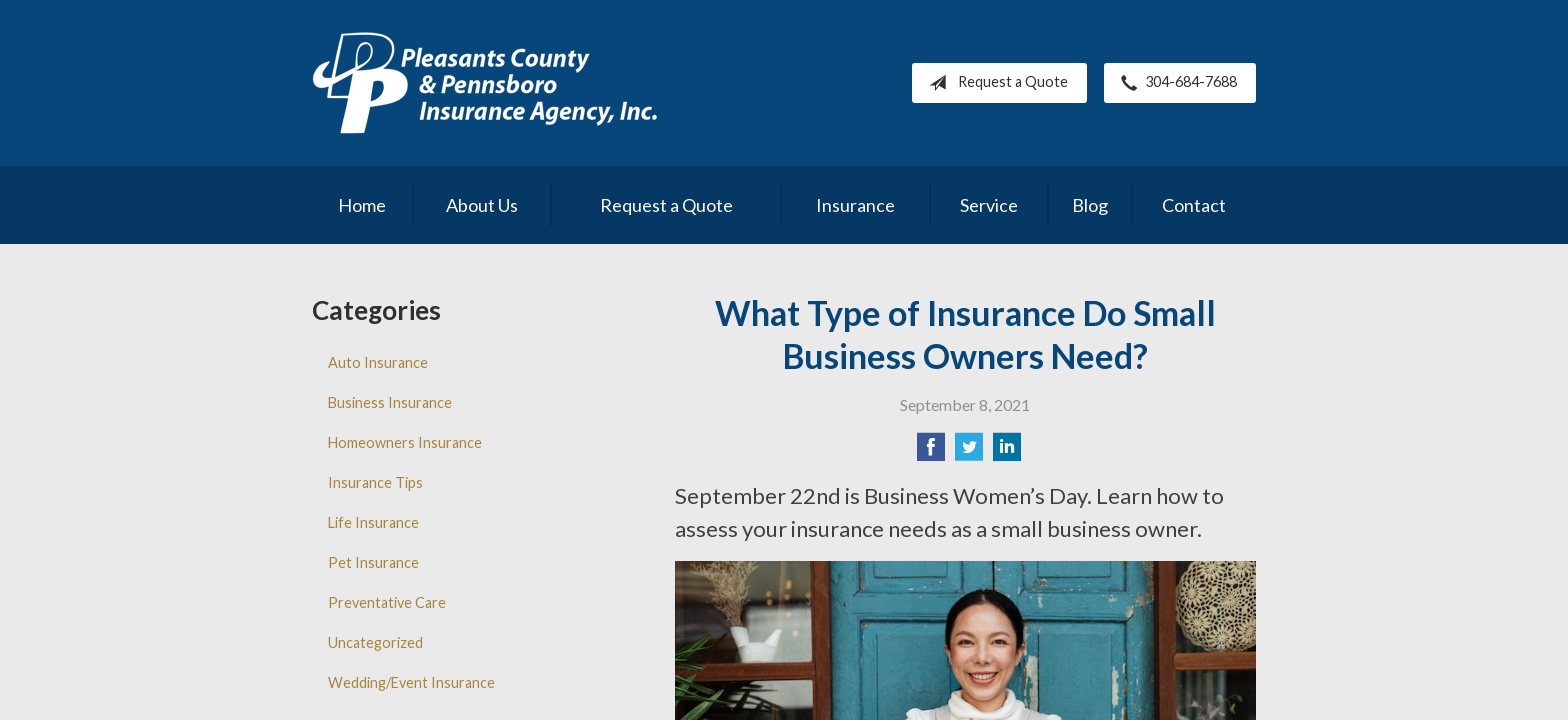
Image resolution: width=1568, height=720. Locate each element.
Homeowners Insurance (405, 442)
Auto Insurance (378, 362)
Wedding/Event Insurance (411, 682)
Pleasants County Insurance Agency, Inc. (484, 83)
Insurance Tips (375, 482)
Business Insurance (390, 402)
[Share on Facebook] (931, 452)
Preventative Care (387, 602)
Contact (1194, 205)
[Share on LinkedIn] (1007, 452)
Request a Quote (994, 83)
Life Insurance (373, 522)
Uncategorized (375, 642)
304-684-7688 (1175, 83)
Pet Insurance (373, 562)
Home (362, 205)
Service (989, 205)
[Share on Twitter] (969, 452)
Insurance (855, 205)
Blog (1090, 205)
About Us (482, 205)
